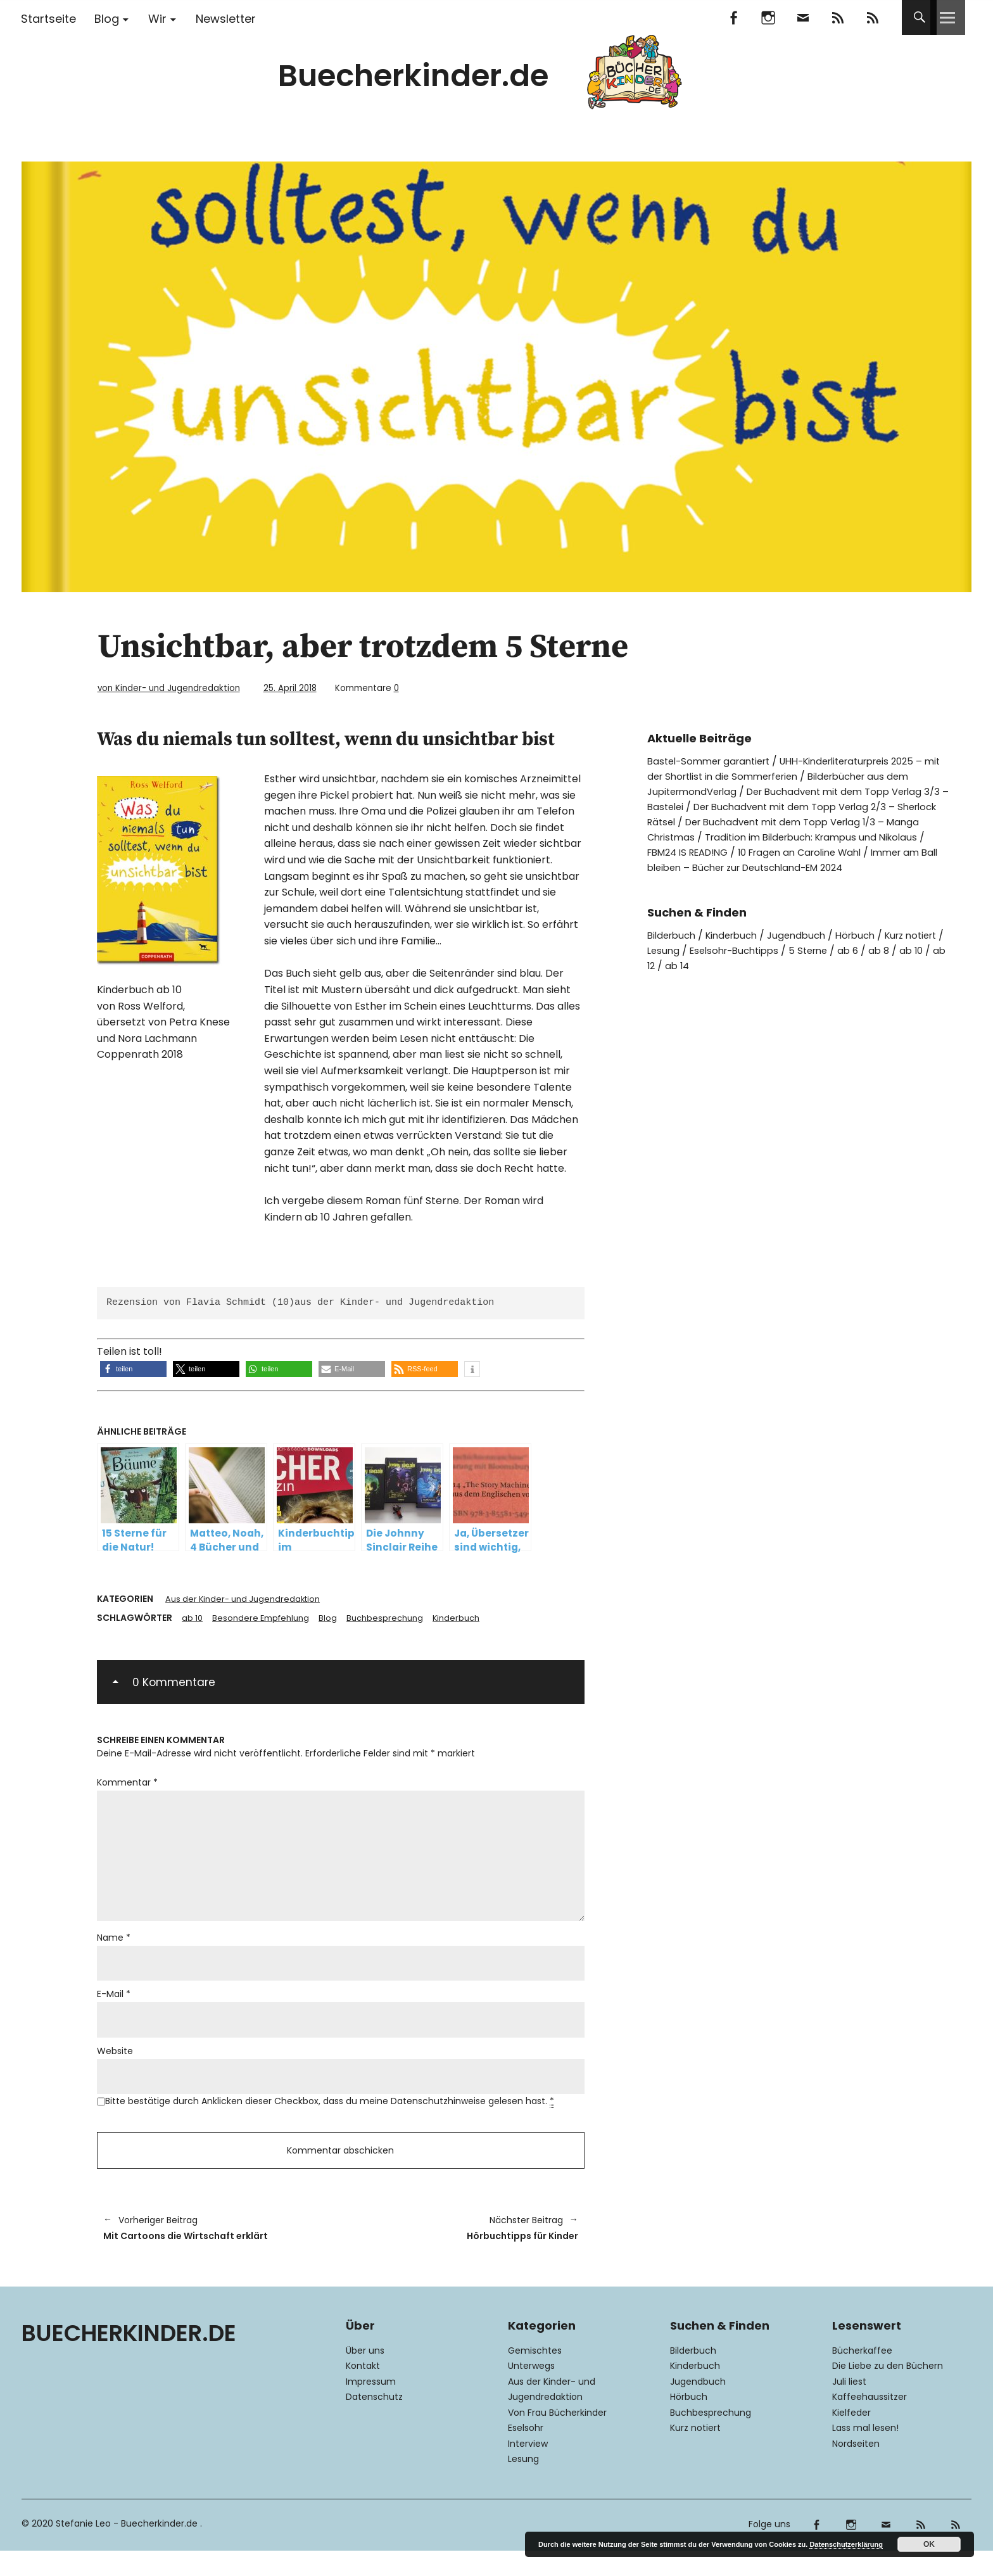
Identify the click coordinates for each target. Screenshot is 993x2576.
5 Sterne (865, 949)
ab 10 (193, 1618)
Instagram (767, 17)
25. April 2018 (319, 687)
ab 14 (747, 965)
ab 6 (907, 949)
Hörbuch (871, 934)
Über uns (365, 2376)
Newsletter (226, 19)
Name (113, 1950)
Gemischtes (535, 2376)
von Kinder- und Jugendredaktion (181, 687)
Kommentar (127, 1783)
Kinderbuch (470, 1618)
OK (929, 2544)
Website (115, 2066)
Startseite (48, 19)
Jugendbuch (809, 934)
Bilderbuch (673, 934)
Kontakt (363, 2391)
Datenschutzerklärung (846, 2544)
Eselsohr (525, 2453)
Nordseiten (856, 2469)
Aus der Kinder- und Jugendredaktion (247, 1598)
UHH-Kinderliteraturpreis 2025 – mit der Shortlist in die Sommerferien (798, 768)
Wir (157, 19)
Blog (106, 19)
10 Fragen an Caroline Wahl (867, 851)
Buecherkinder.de (413, 75)
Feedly (837, 17)
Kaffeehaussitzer (869, 2422)
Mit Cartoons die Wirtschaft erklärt (215, 2251)
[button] (133, 1368)
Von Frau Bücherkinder (557, 2438)
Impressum (371, 2407)
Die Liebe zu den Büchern (887, 2391)
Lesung (709, 949)
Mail (802, 17)
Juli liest (849, 2407)
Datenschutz (374, 2422)
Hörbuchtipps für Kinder (465, 2251)
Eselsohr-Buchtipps (784, 949)
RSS (872, 17)
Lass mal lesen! (865, 2453)
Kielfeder (851, 2438)
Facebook (733, 17)
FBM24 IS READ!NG (744, 851)
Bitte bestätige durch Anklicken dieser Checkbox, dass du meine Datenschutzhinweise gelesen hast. (329, 2118)
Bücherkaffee (862, 2376)
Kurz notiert (695, 2453)
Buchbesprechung (394, 1618)
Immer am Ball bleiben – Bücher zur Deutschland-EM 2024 (792, 867)
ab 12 (711, 965)
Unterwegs (531, 2391)
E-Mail (113, 2008)
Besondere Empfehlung (265, 1618)
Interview (528, 2469)
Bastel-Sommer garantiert (714, 760)
